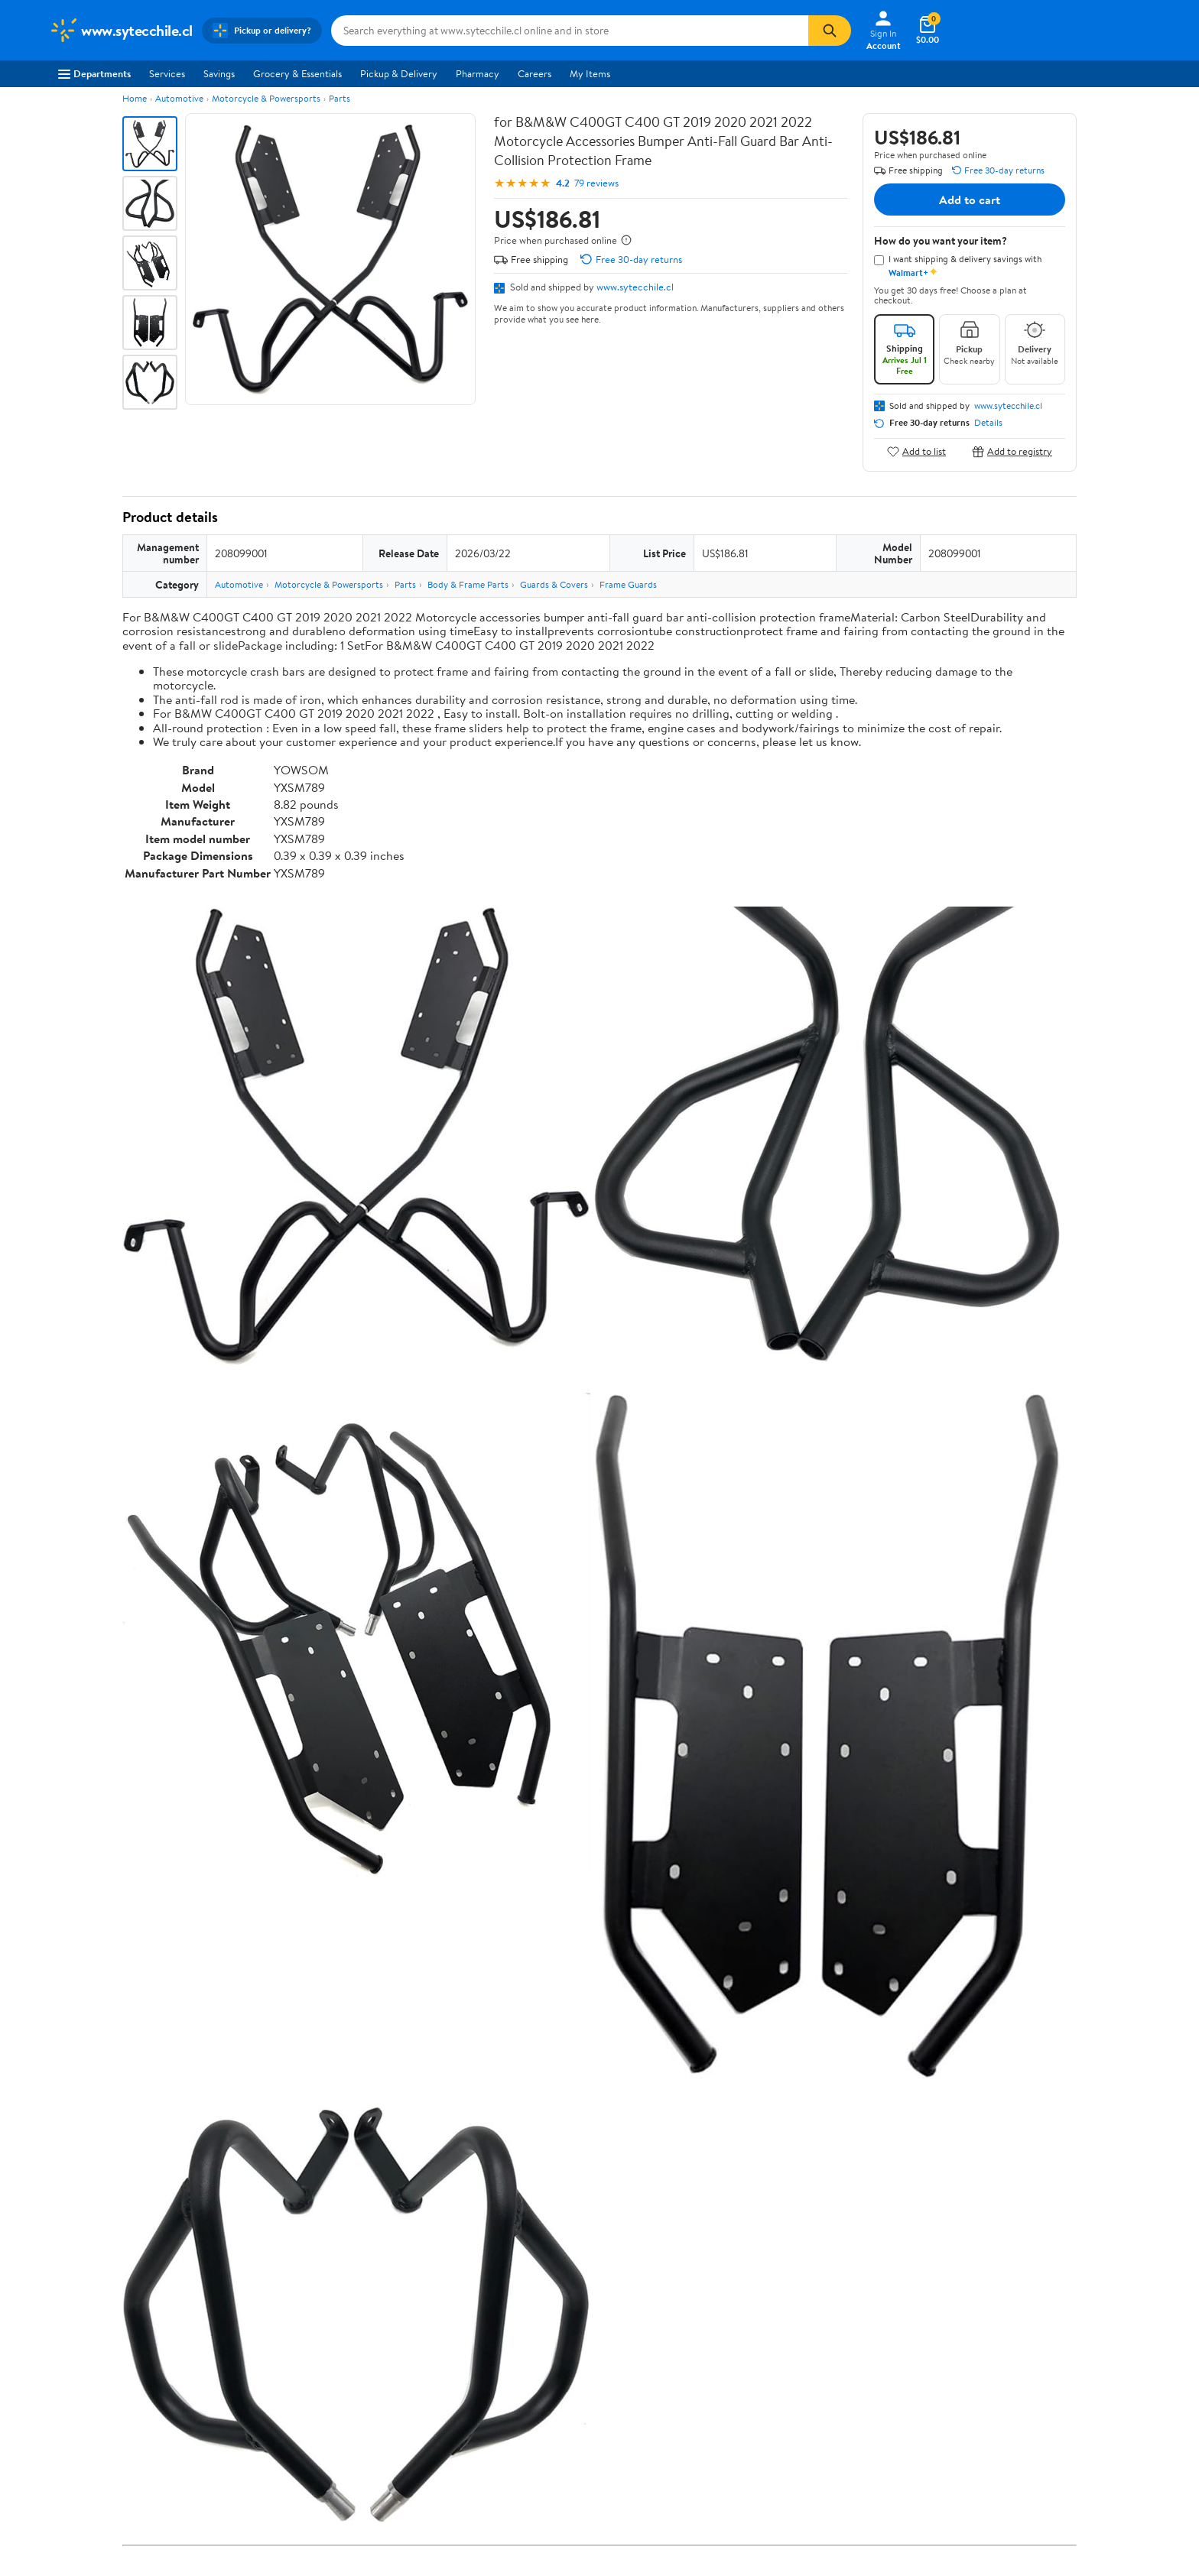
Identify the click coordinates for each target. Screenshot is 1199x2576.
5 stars (307, 2445)
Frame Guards (628, 584)
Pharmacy (477, 73)
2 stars (307, 2496)
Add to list (916, 451)
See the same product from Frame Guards (981, 1849)
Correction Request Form (202, 2336)
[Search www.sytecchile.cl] (569, 30)
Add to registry (1012, 451)
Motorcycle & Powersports (266, 98)
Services (167, 73)
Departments (94, 73)
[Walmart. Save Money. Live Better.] (121, 30)
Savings (219, 73)
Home (134, 98)
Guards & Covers (554, 584)
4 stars (307, 2462)
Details (988, 422)
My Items (590, 73)
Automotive (179, 98)
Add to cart (969, 199)
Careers (534, 73)
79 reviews (596, 183)
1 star (310, 2513)
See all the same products (1018, 2238)
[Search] (829, 30)
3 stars (307, 2479)
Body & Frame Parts (468, 584)
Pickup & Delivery (398, 73)
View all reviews (174, 2552)
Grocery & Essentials (297, 73)
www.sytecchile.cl (635, 287)
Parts (339, 98)
